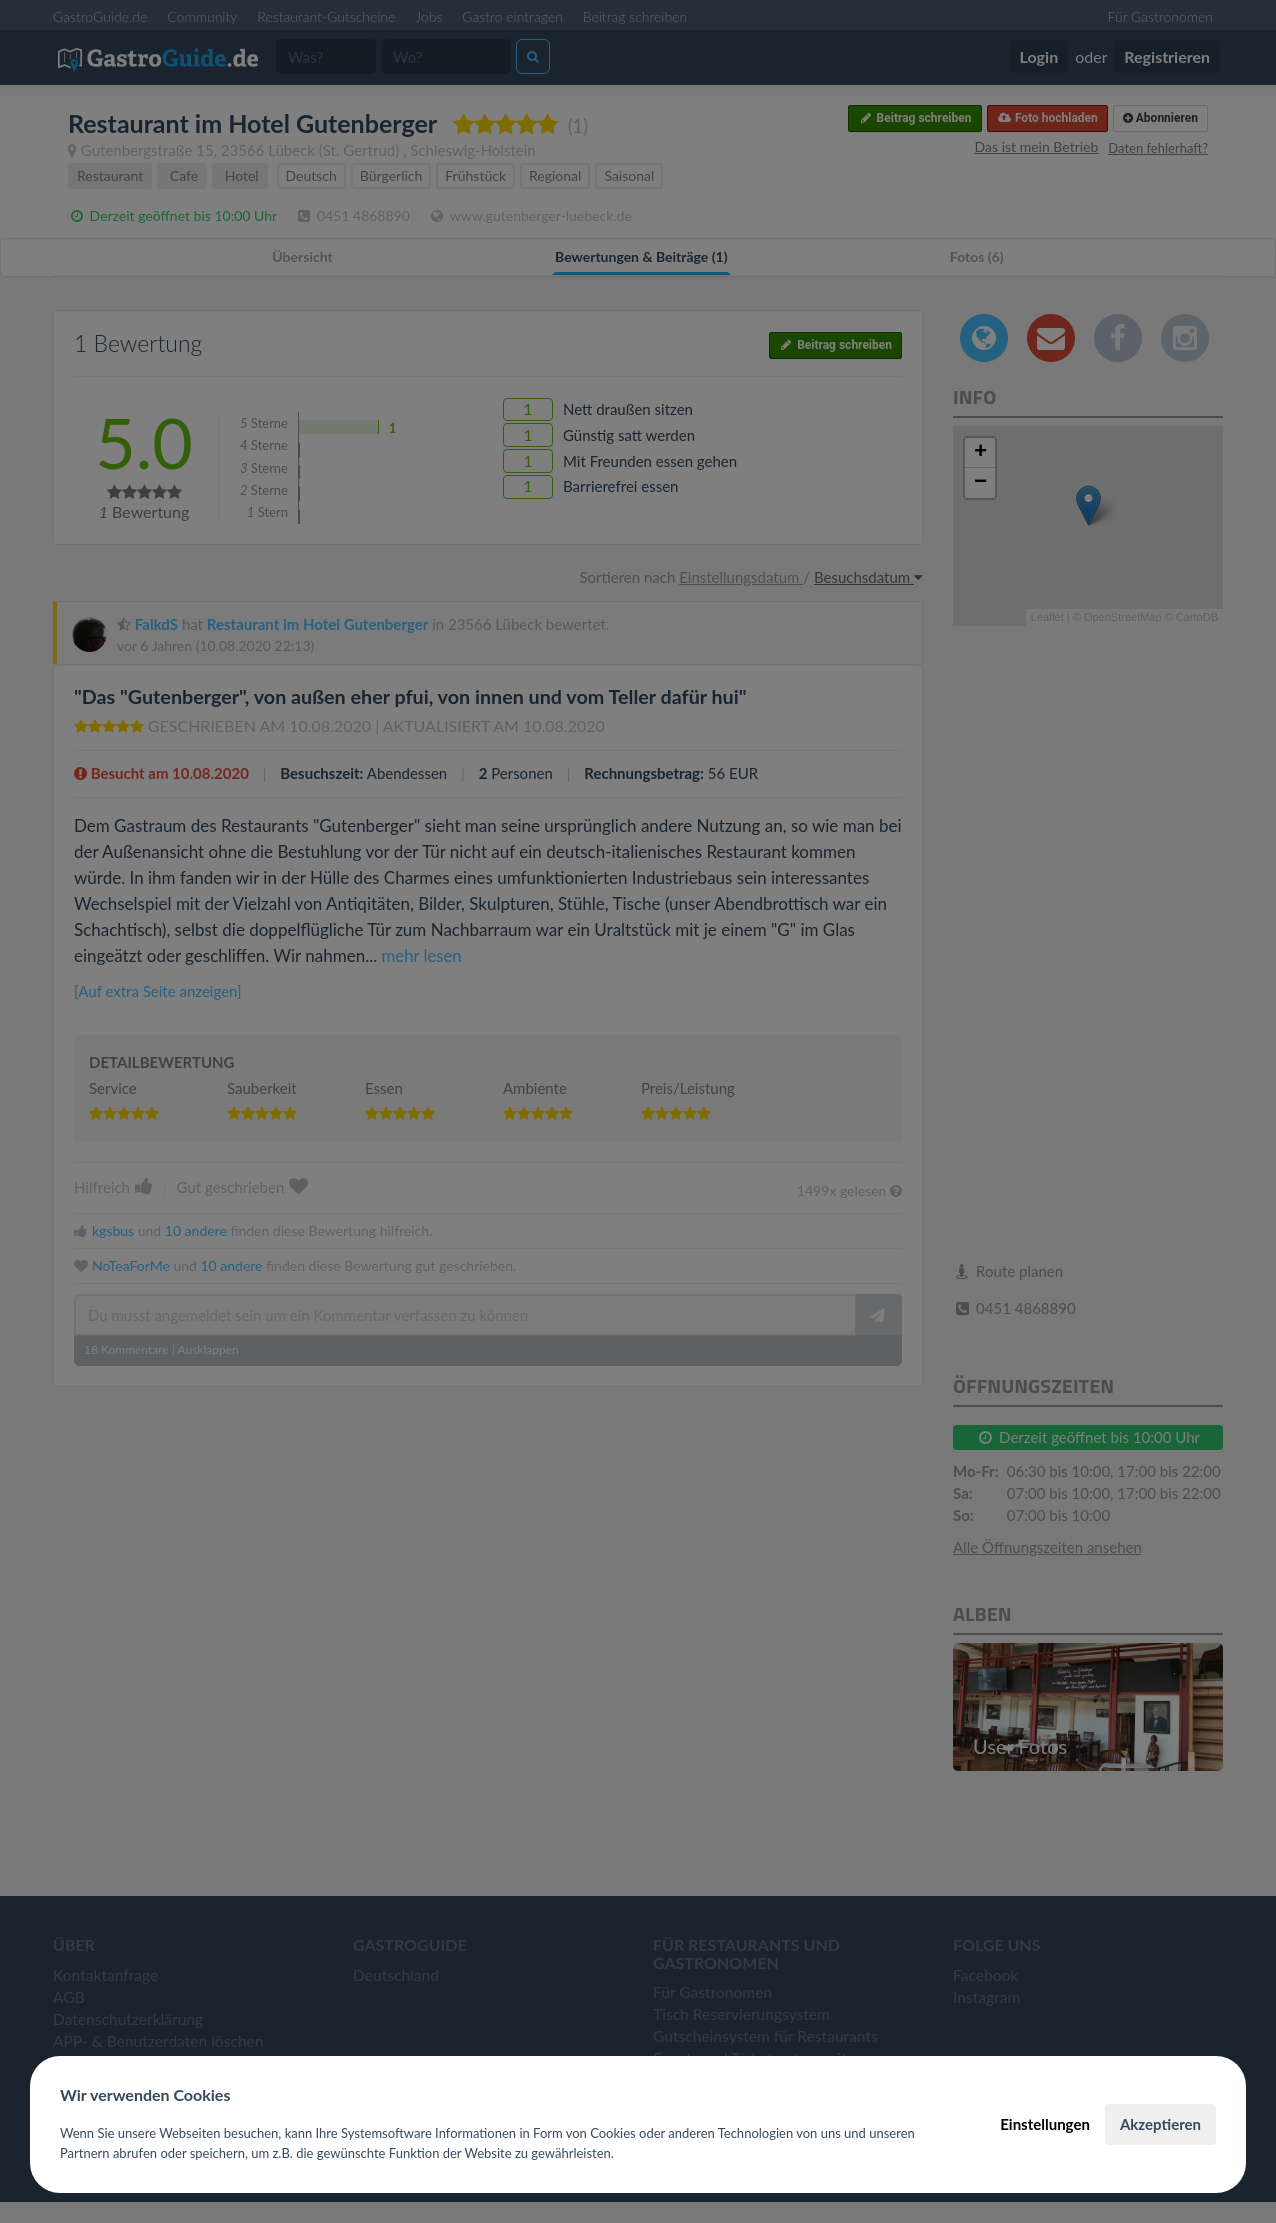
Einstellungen (1045, 2124)
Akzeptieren (1160, 2124)
